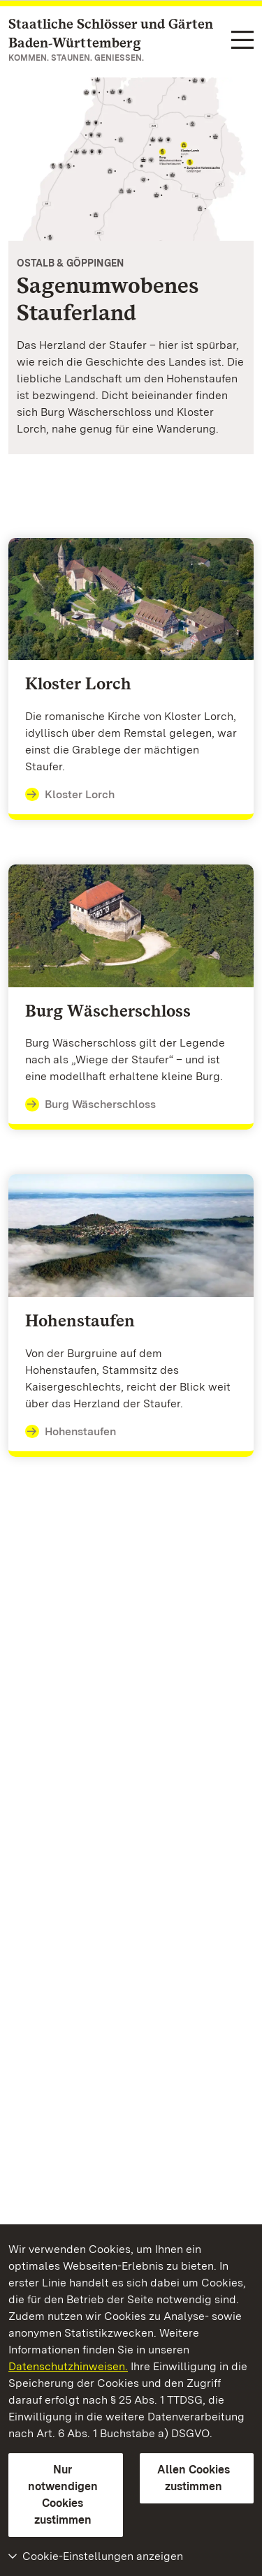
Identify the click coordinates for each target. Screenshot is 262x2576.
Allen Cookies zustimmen (193, 2478)
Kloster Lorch (70, 794)
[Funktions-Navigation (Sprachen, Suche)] (242, 41)
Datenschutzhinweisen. (68, 2366)
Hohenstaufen (70, 1431)
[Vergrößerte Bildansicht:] (131, 159)
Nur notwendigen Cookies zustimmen (63, 2494)
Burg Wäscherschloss (90, 1104)
